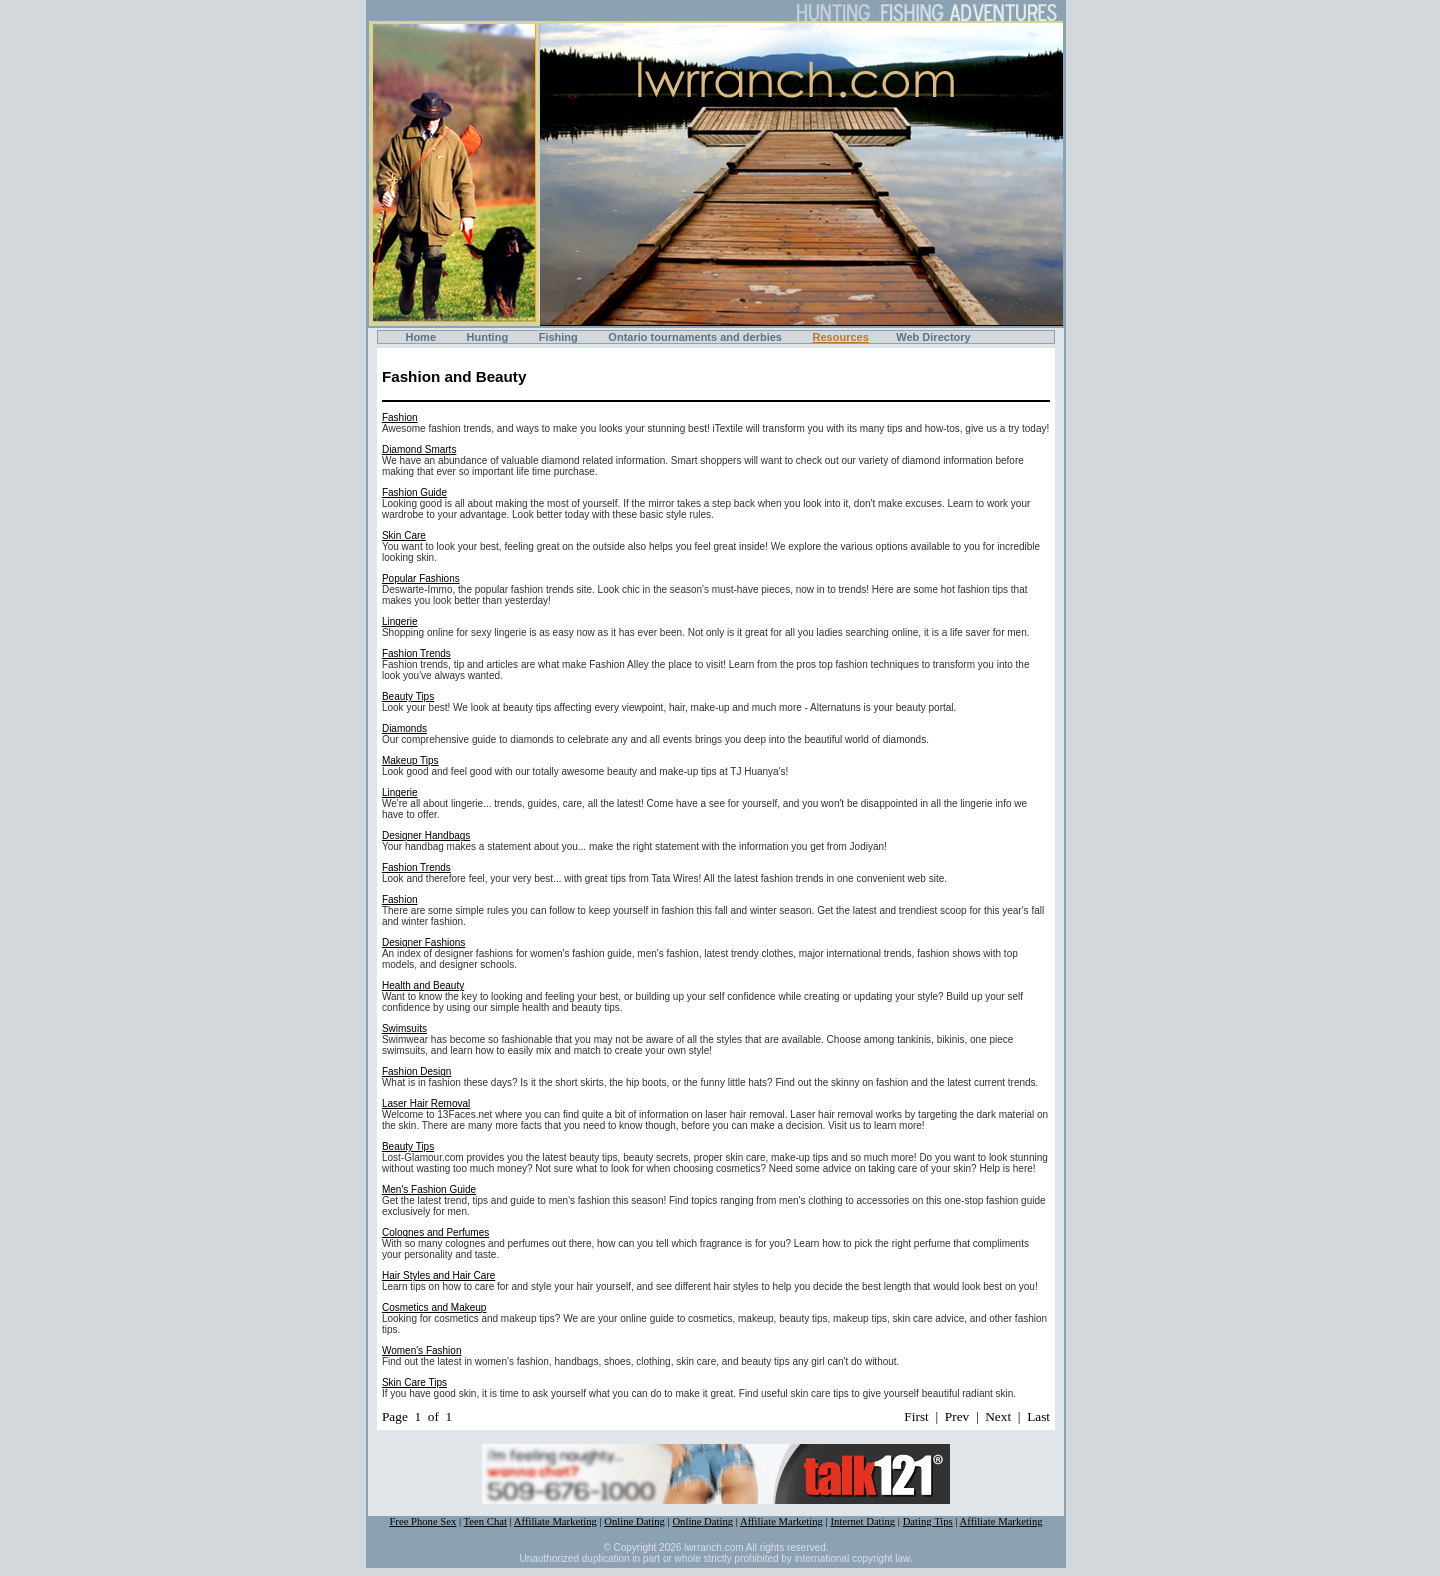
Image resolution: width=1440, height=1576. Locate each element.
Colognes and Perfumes (435, 1232)
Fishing (558, 337)
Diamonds (404, 728)
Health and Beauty (423, 985)
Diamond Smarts (419, 449)
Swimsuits (404, 1028)
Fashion (400, 417)
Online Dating (634, 1521)
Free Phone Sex (422, 1521)
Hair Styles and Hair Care (438, 1275)
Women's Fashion (422, 1350)
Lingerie (400, 621)
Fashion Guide (414, 492)
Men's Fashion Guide (429, 1189)
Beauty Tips (408, 696)
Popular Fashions (421, 578)
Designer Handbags (426, 835)
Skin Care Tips (414, 1382)
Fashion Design (416, 1071)
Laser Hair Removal (426, 1103)
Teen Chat (485, 1521)
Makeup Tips (410, 760)
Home (420, 337)
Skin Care (404, 535)
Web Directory (933, 337)
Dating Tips (928, 1521)
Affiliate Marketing (555, 1521)
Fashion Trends (416, 653)
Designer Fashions (423, 942)
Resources (841, 337)
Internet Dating (862, 1521)
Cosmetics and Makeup (434, 1307)
